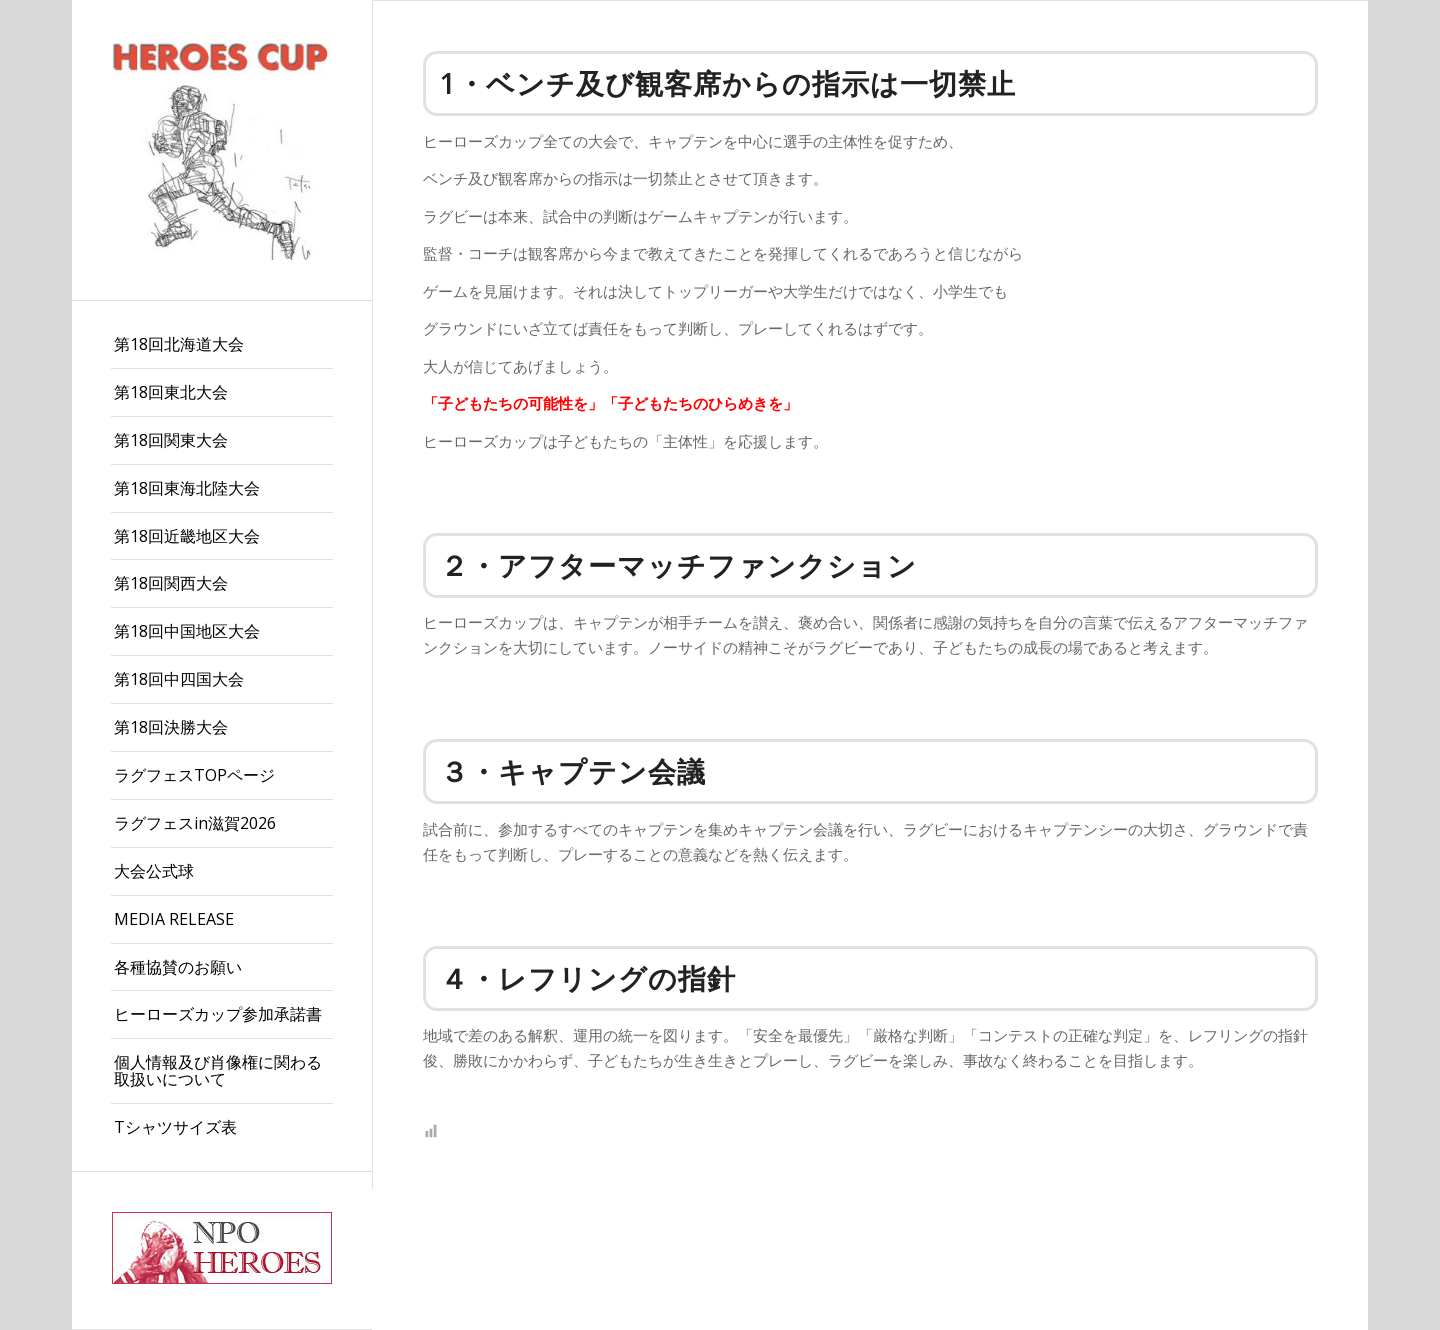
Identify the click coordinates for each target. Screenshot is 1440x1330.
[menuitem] (222, 345)
